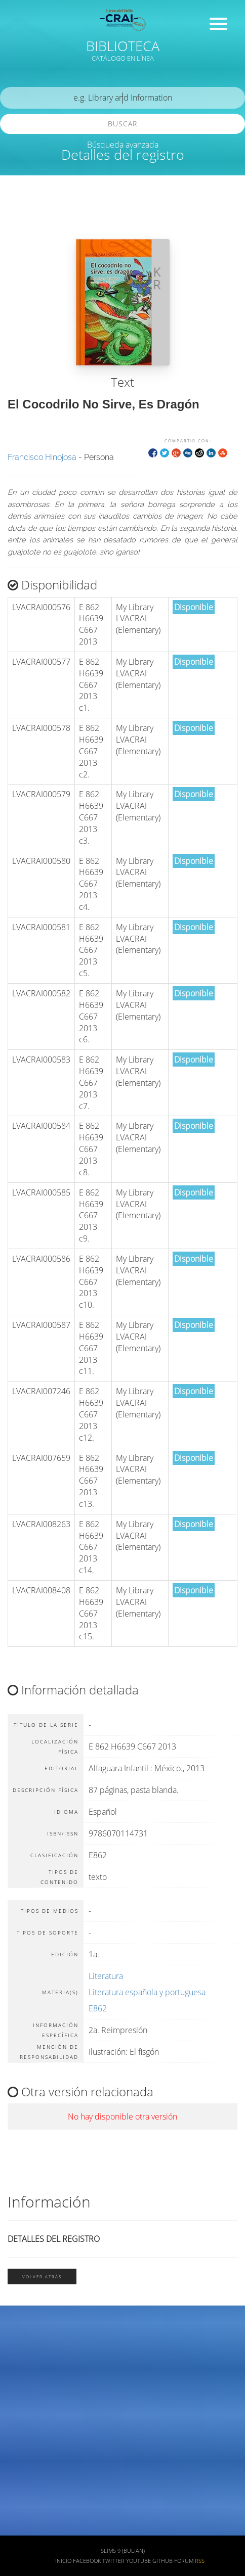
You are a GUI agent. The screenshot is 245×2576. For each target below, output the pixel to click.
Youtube (138, 2560)
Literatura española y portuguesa (147, 1992)
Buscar (122, 123)
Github (162, 2560)
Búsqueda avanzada (122, 144)
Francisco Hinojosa (42, 457)
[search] (122, 98)
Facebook (87, 2560)
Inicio (63, 2560)
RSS (200, 2560)
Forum (183, 2560)
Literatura (106, 1976)
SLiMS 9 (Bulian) (123, 2550)
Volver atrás (42, 2276)
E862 (98, 2008)
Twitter (113, 2560)
